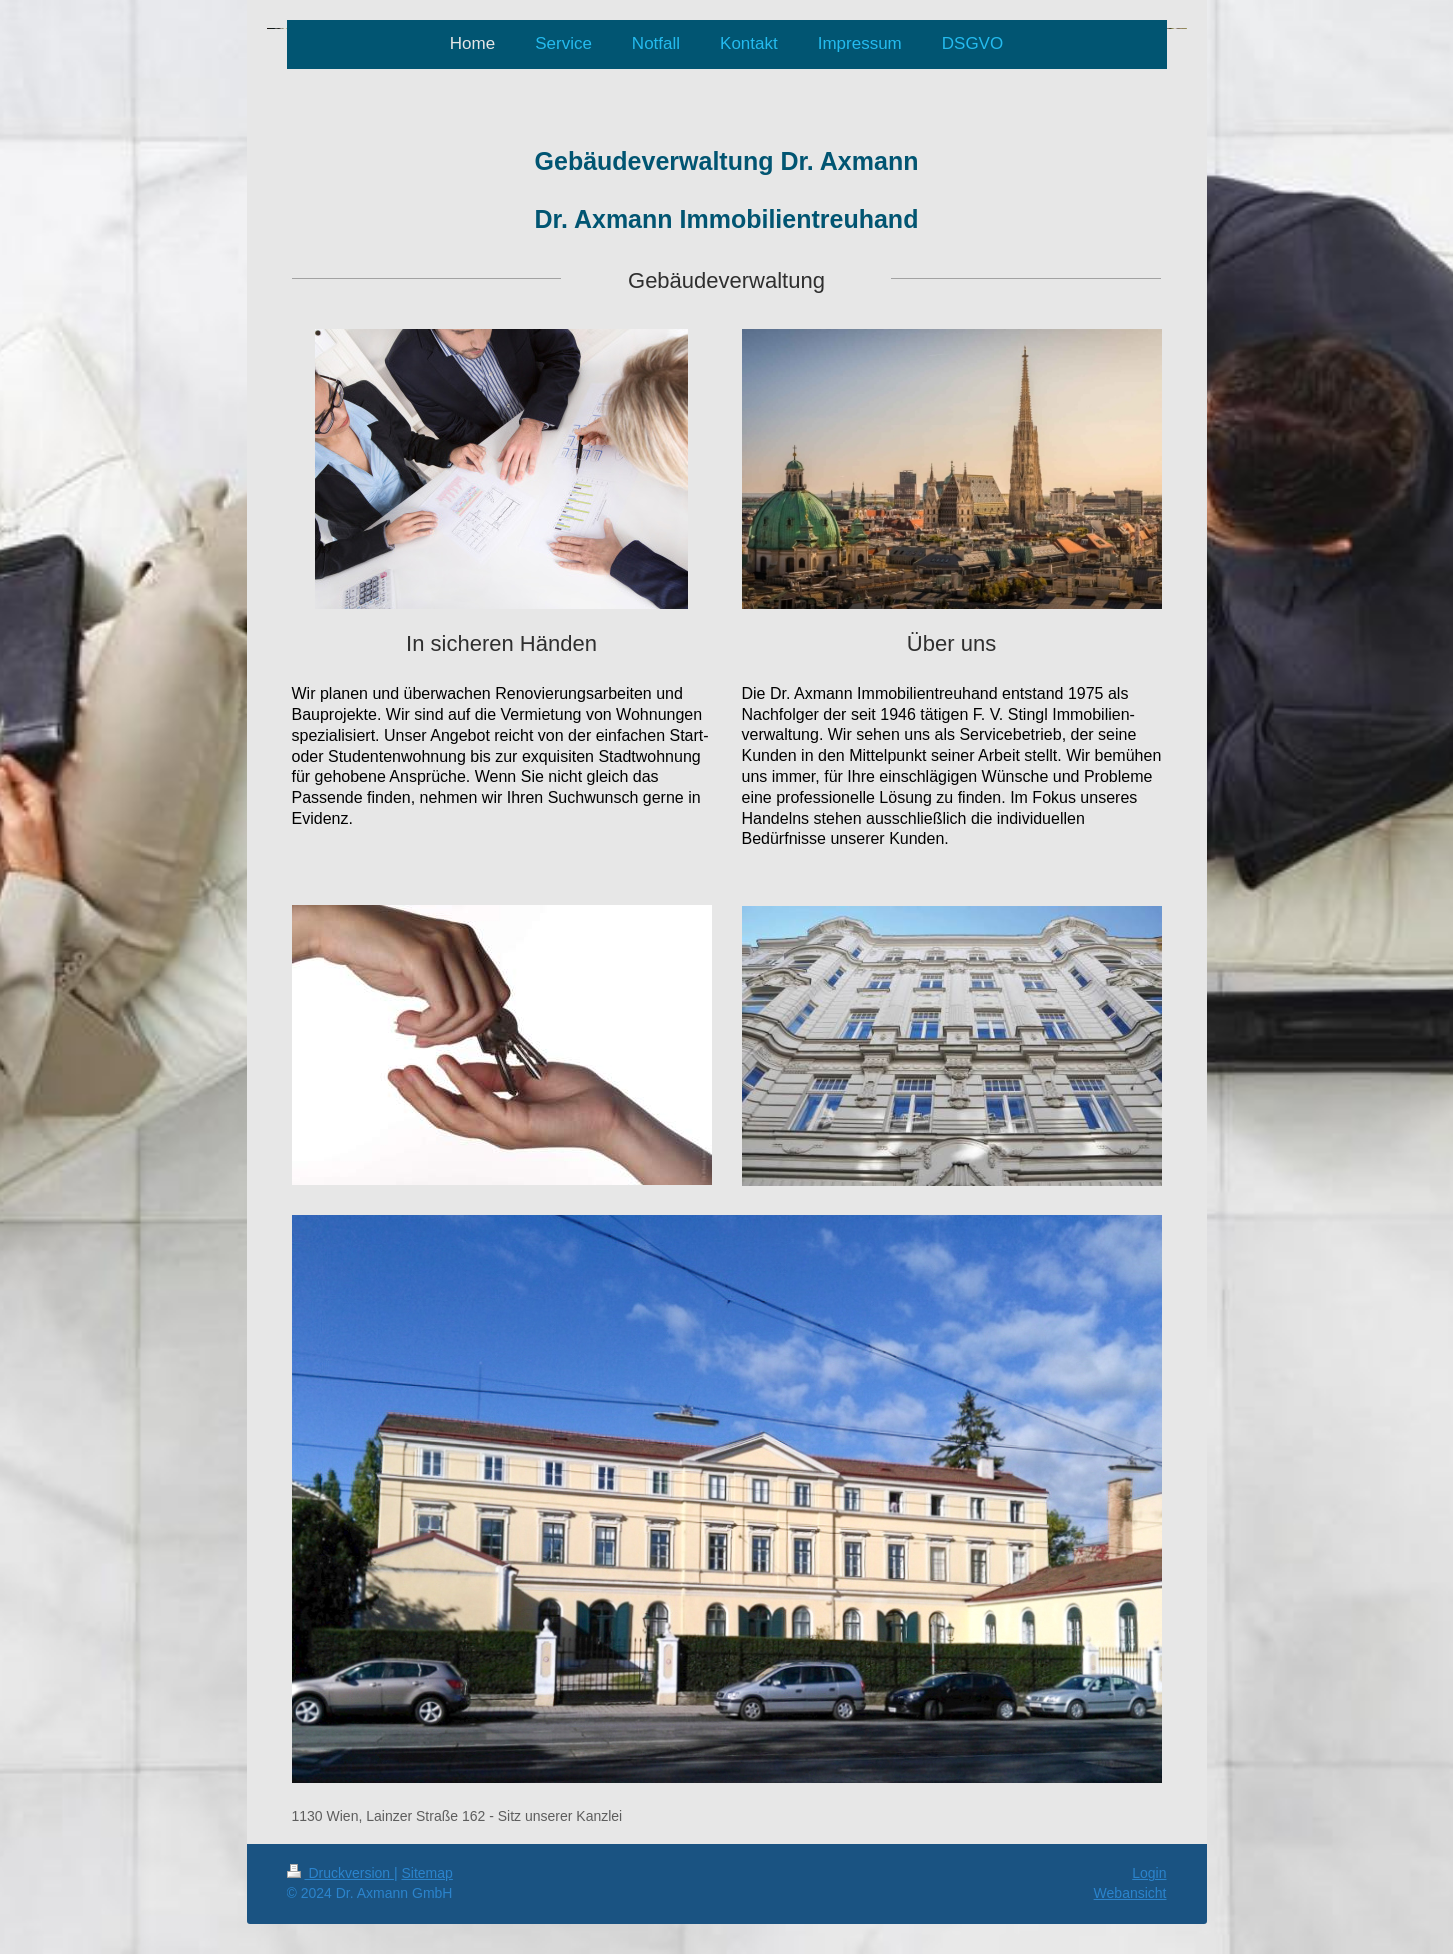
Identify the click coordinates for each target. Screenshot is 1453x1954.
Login (1149, 1873)
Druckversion (340, 1873)
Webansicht (1130, 1893)
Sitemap (427, 1873)
